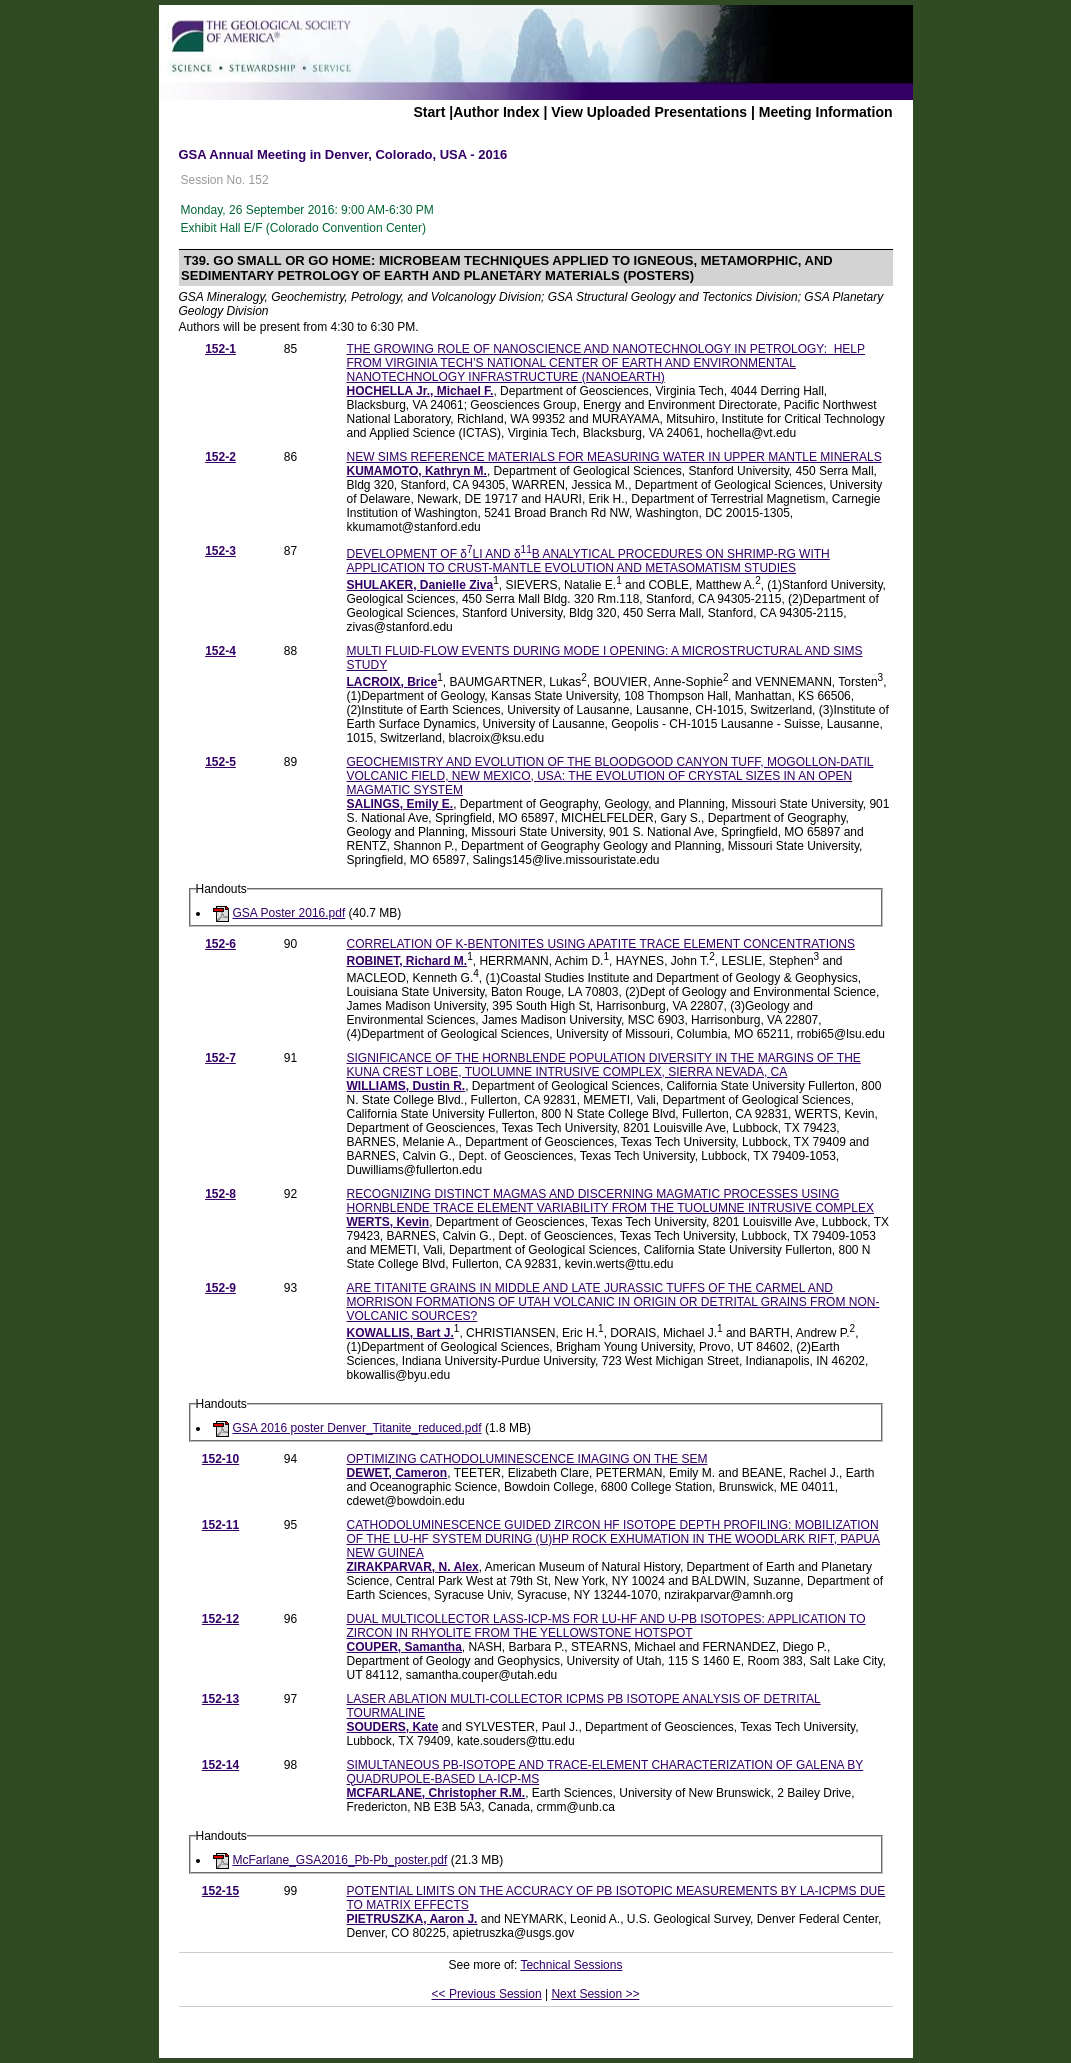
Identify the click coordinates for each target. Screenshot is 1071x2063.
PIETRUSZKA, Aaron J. (412, 1919)
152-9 (220, 1288)
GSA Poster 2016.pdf (289, 913)
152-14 (220, 1765)
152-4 (220, 651)
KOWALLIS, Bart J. (400, 1333)
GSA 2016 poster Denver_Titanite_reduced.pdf (357, 1428)
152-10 (220, 1459)
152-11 (220, 1525)
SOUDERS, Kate (393, 1727)
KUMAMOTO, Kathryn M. (417, 471)
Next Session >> (595, 1994)
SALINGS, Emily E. (400, 804)
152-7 (220, 1058)
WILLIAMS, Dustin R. (406, 1086)
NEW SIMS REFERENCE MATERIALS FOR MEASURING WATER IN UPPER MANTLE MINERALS (614, 457)
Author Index (496, 112)
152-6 (220, 944)
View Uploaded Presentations (649, 112)
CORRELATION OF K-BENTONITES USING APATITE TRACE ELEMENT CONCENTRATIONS (601, 944)
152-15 (220, 1891)
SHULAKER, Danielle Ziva (420, 585)
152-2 (220, 457)
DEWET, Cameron (397, 1473)
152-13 (220, 1699)
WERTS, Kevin (388, 1222)
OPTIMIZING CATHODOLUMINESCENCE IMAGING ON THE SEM (527, 1459)
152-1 (220, 349)
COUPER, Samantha (404, 1647)
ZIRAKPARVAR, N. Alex (413, 1567)
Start (429, 112)
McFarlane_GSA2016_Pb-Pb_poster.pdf (340, 1860)
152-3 (220, 551)
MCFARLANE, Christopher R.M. (436, 1793)
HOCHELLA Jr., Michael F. (420, 391)
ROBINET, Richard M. (407, 961)
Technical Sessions (571, 1965)
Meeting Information (826, 112)
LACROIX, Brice (392, 682)
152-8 (220, 1194)
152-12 (220, 1619)
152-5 (220, 762)
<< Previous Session (487, 1994)
